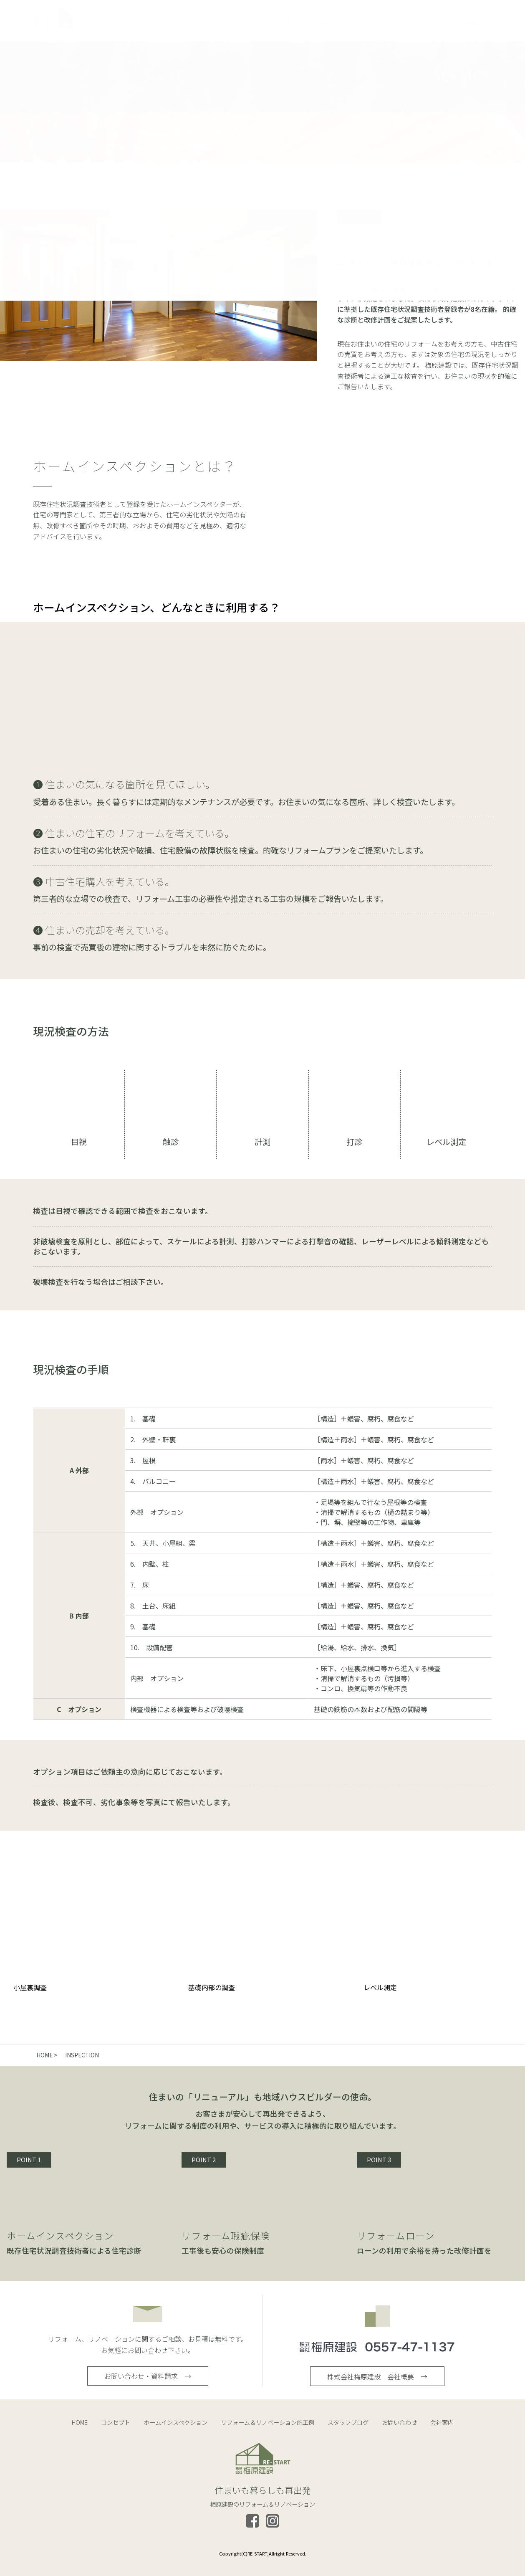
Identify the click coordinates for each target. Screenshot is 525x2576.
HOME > (46, 2055)
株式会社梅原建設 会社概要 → (377, 2376)
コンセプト (115, 2422)
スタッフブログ (348, 2422)
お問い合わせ (399, 2422)
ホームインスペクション (175, 2422)
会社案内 (442, 2422)
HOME (80, 2422)
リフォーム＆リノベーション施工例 (267, 2422)
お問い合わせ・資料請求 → (147, 2376)
